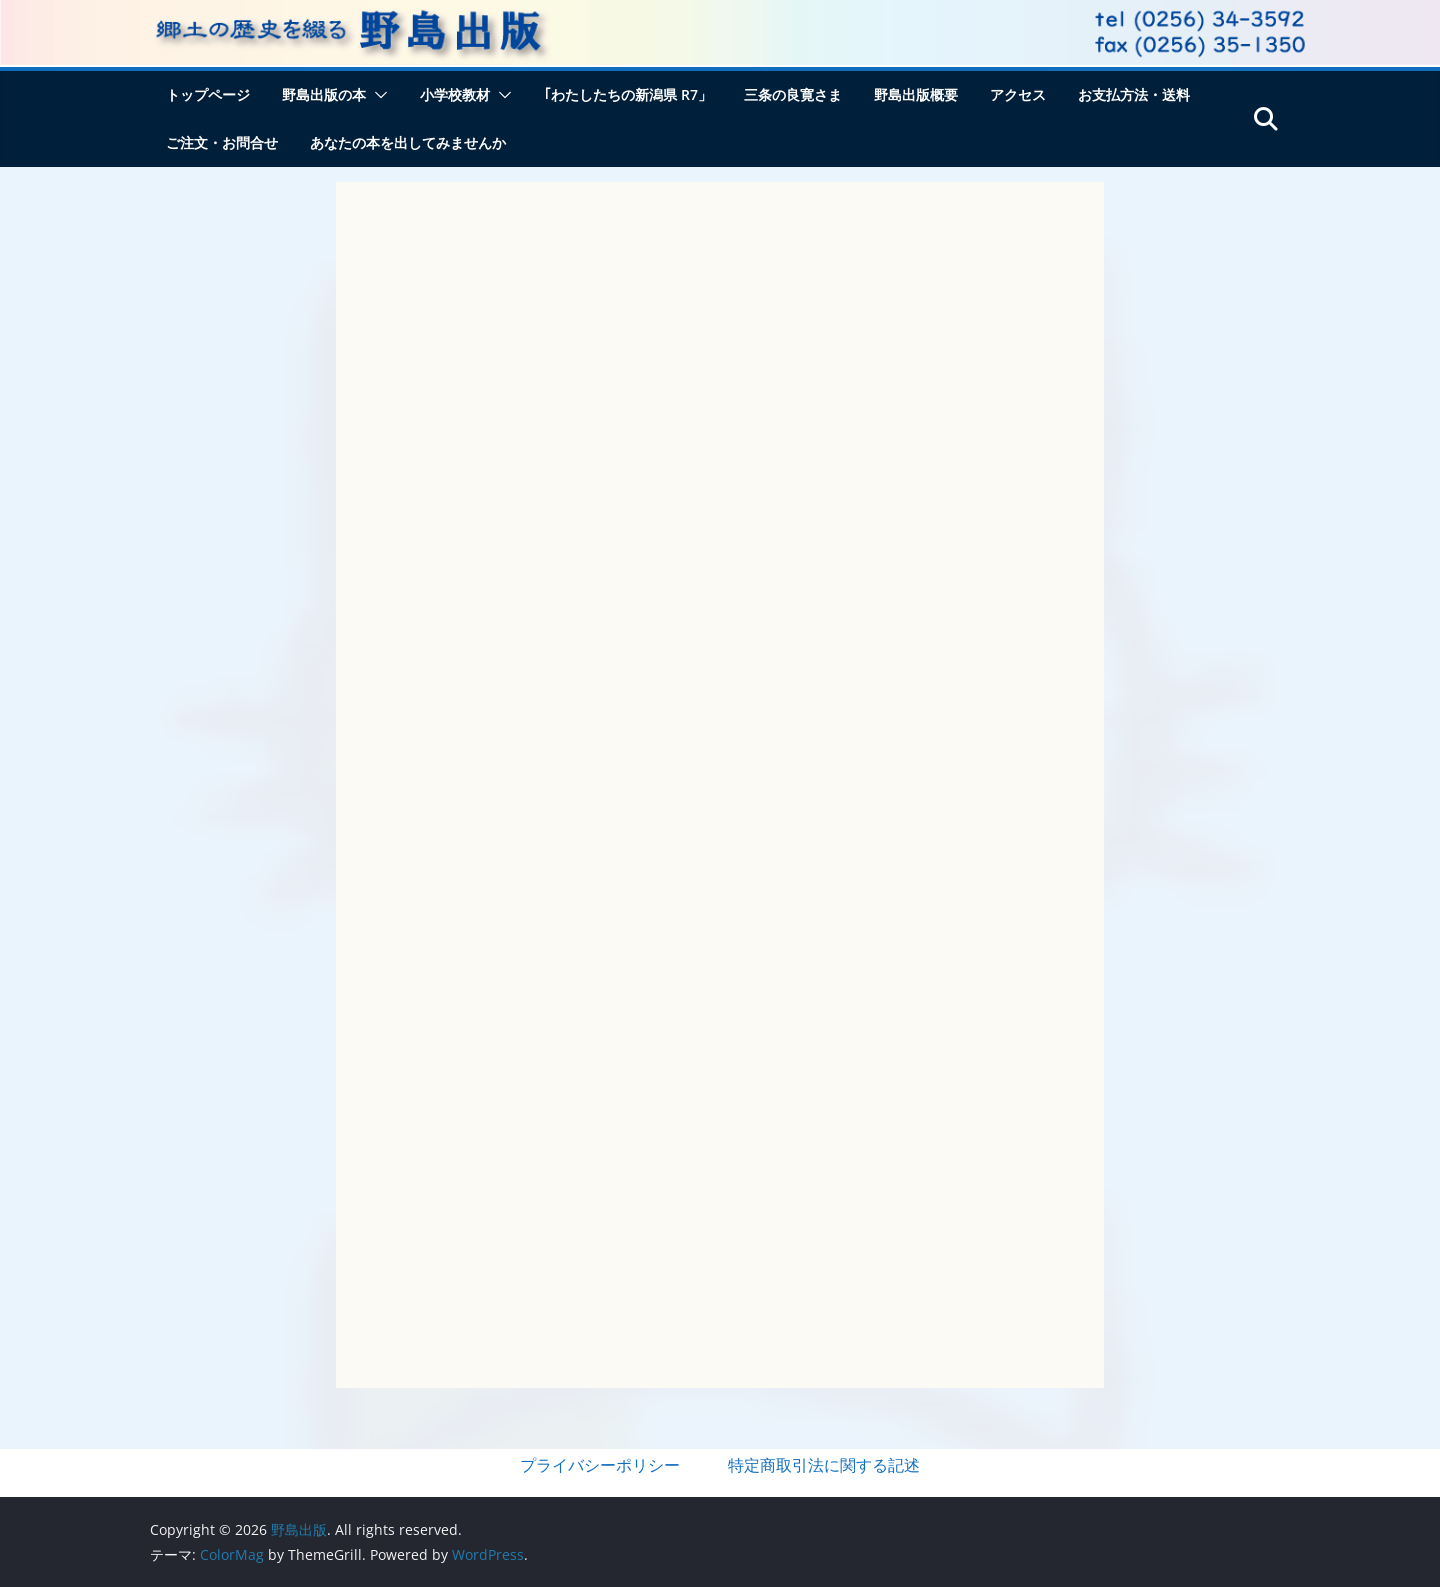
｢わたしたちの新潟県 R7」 (628, 94)
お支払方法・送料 (1134, 94)
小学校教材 (455, 94)
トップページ (208, 94)
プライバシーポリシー (600, 1465)
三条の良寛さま (793, 94)
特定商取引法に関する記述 (824, 1465)
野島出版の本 (324, 94)
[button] (377, 95)
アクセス (1018, 94)
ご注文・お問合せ (222, 142)
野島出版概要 (916, 94)
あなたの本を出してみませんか (408, 142)
